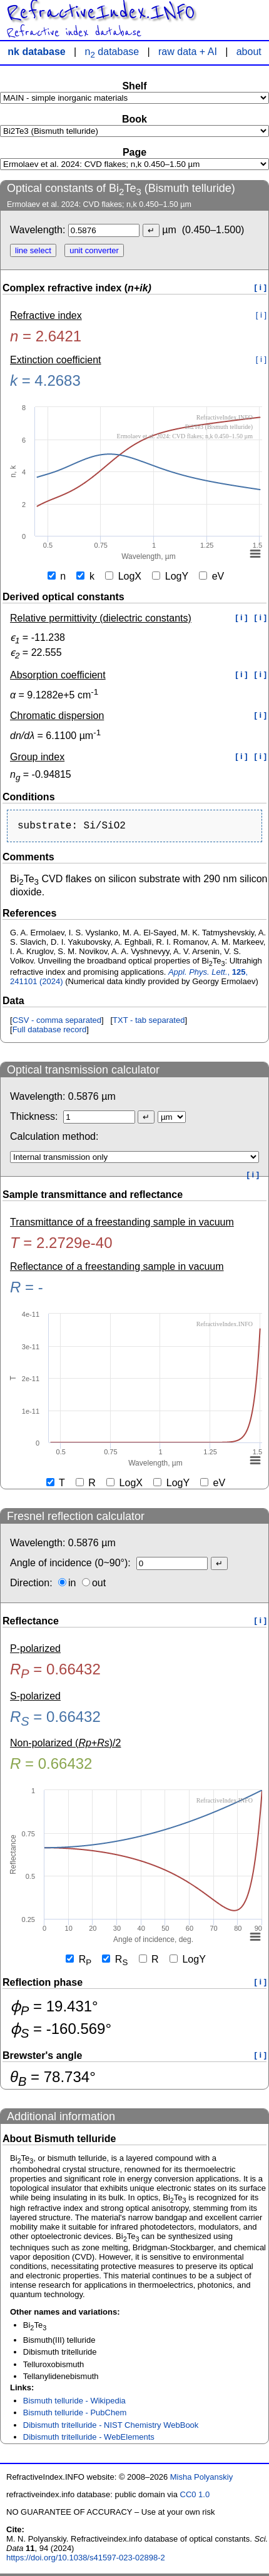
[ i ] (261, 287)
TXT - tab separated (149, 1022)
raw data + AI (187, 51)
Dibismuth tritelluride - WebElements (89, 2439)
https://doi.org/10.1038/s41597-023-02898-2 (85, 2560)
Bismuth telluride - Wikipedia (74, 2403)
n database (112, 51)
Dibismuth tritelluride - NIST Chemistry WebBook (111, 2427)
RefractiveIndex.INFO (100, 12)
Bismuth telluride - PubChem (74, 2415)
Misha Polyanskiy (201, 2479)
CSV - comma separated (57, 1022)
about (248, 51)
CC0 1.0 (195, 2497)
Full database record (50, 1032)
